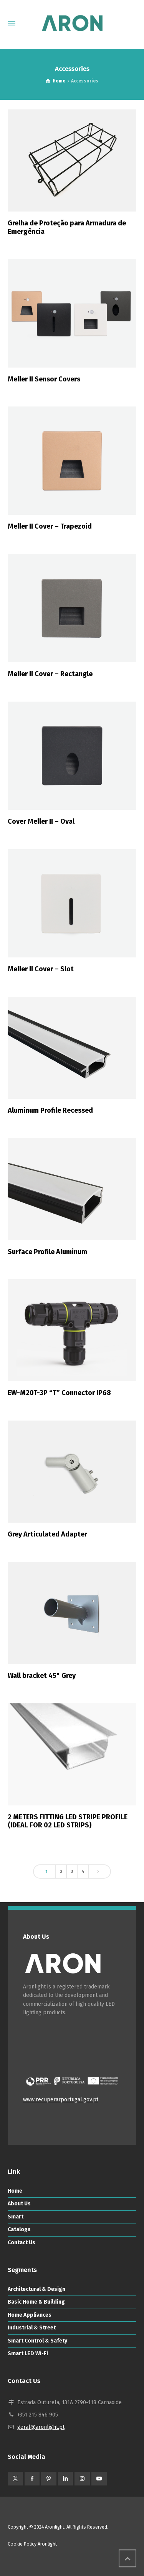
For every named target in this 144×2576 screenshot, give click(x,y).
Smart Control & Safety (37, 2341)
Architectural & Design (36, 2289)
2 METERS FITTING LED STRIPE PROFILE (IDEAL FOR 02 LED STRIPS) (67, 1821)
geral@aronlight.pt (41, 2427)
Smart (15, 2216)
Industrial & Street (32, 2327)
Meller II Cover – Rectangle (50, 674)
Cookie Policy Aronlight (32, 2544)
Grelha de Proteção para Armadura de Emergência (67, 227)
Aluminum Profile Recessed (50, 1110)
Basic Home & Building (36, 2302)
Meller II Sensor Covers (44, 379)
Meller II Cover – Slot (41, 969)
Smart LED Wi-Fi (28, 2353)
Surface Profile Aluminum (47, 1252)
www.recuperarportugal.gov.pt (60, 2099)
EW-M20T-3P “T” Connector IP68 (59, 1393)
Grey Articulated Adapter (47, 1534)
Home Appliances (29, 2315)
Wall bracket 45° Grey (42, 1675)
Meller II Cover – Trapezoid (50, 526)
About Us (19, 2203)
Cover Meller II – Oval (41, 821)
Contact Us (21, 2242)
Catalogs (19, 2229)
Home (15, 2191)
